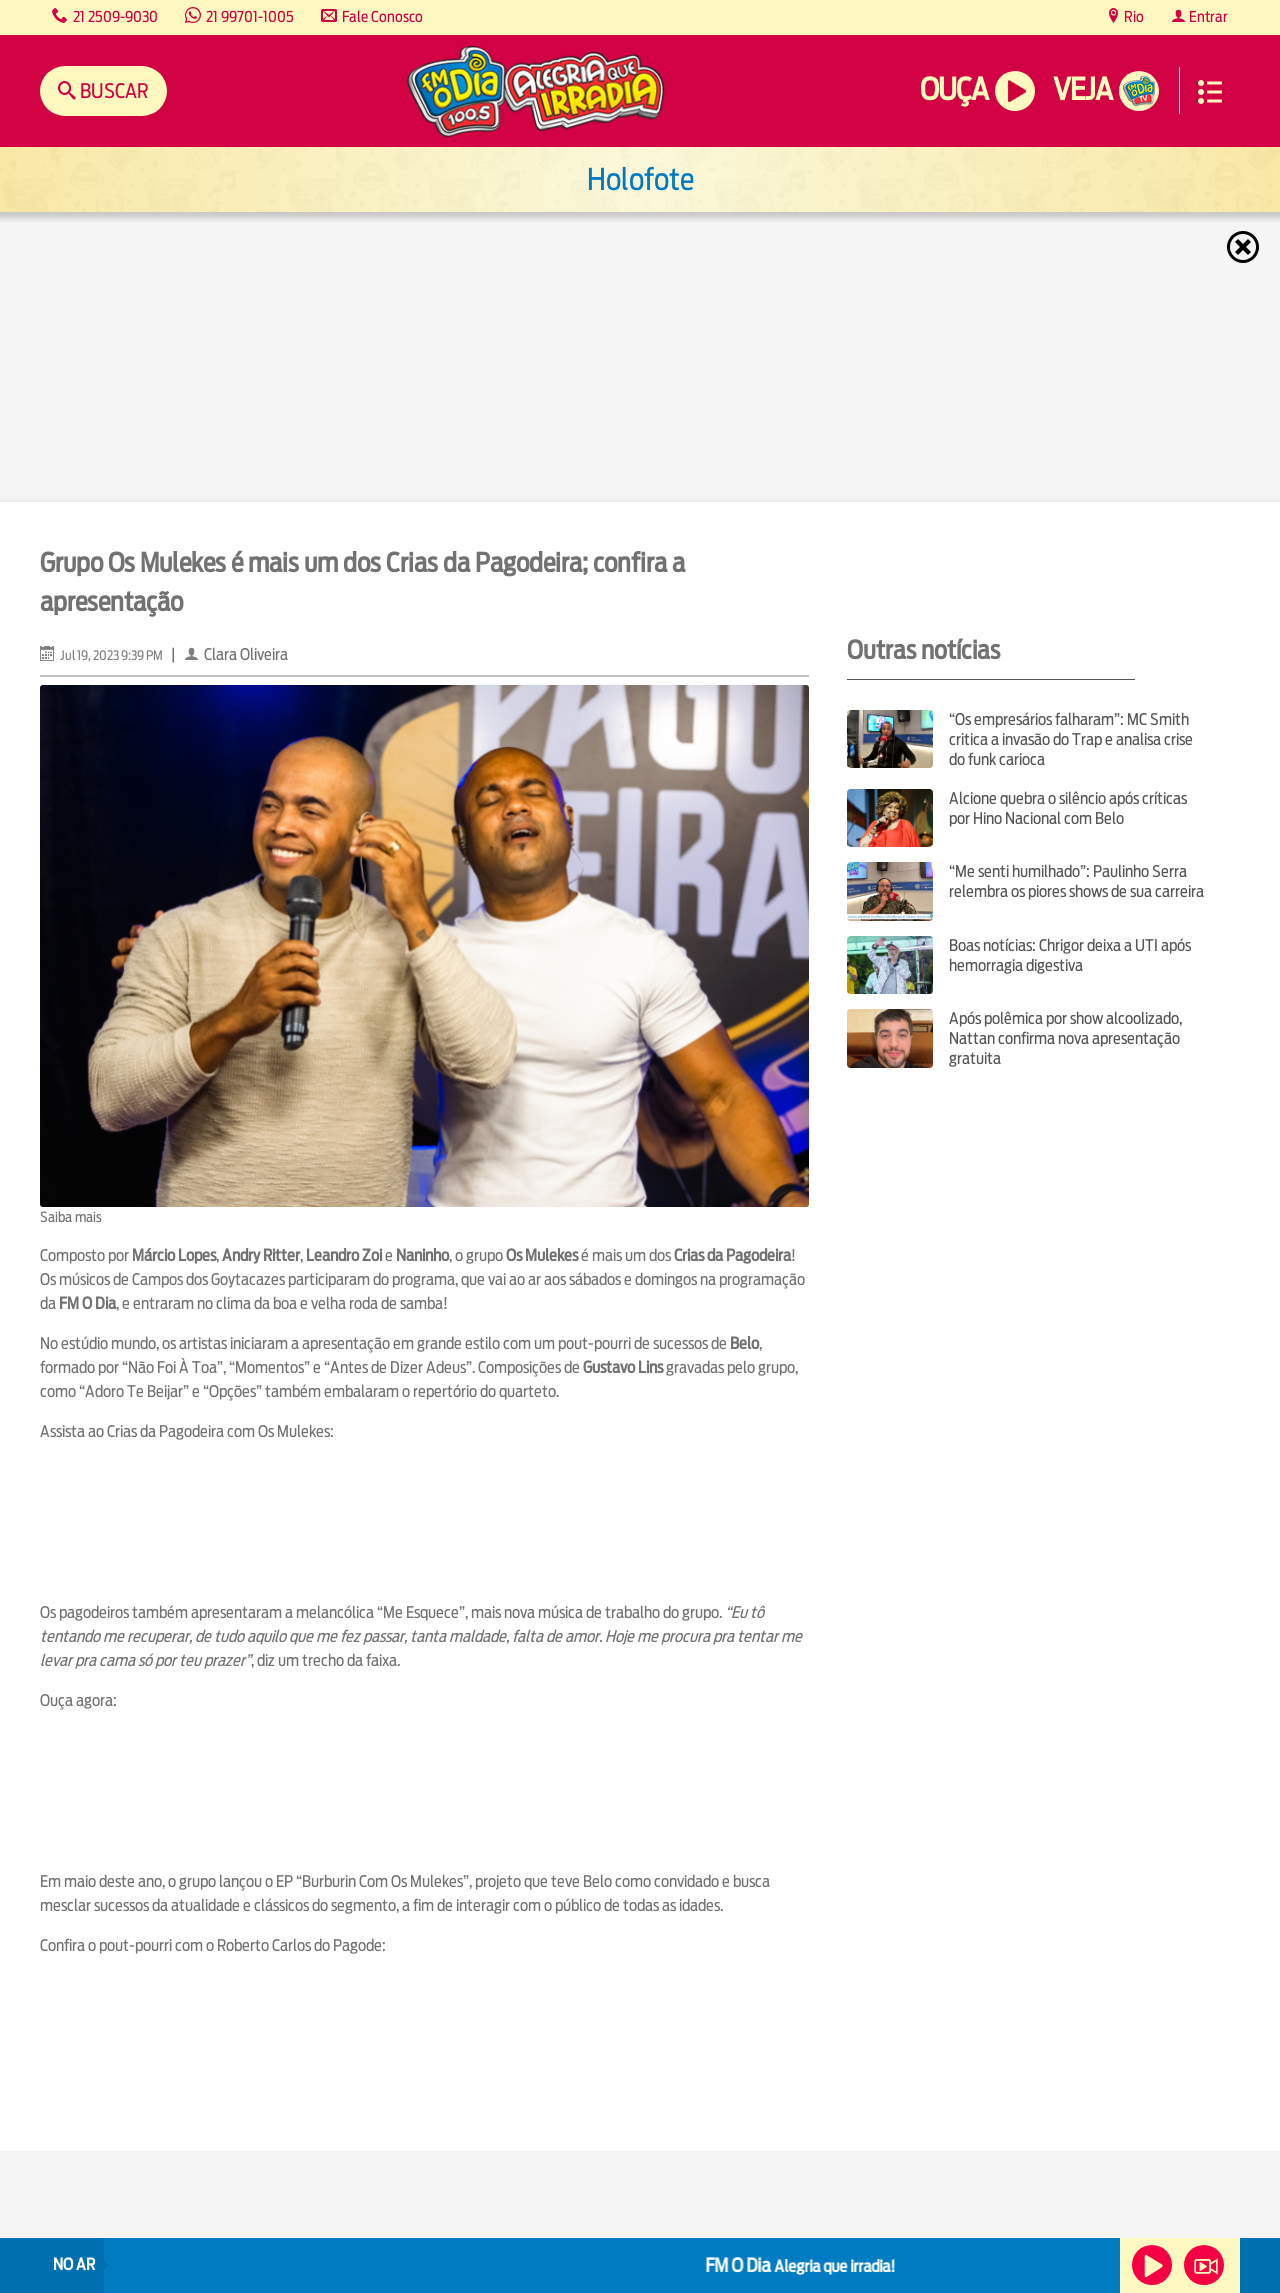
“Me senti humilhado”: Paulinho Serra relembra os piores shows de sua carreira (1076, 881)
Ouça (954, 89)
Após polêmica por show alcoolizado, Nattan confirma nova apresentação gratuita (1065, 1038)
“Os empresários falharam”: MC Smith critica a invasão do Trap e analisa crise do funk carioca (1071, 739)
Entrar (1207, 16)
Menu (1210, 92)
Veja (1082, 89)
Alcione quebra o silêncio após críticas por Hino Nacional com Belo (1068, 808)
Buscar (112, 90)
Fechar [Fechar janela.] (1245, 247)
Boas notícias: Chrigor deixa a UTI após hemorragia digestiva (1070, 955)
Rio (1132, 16)
